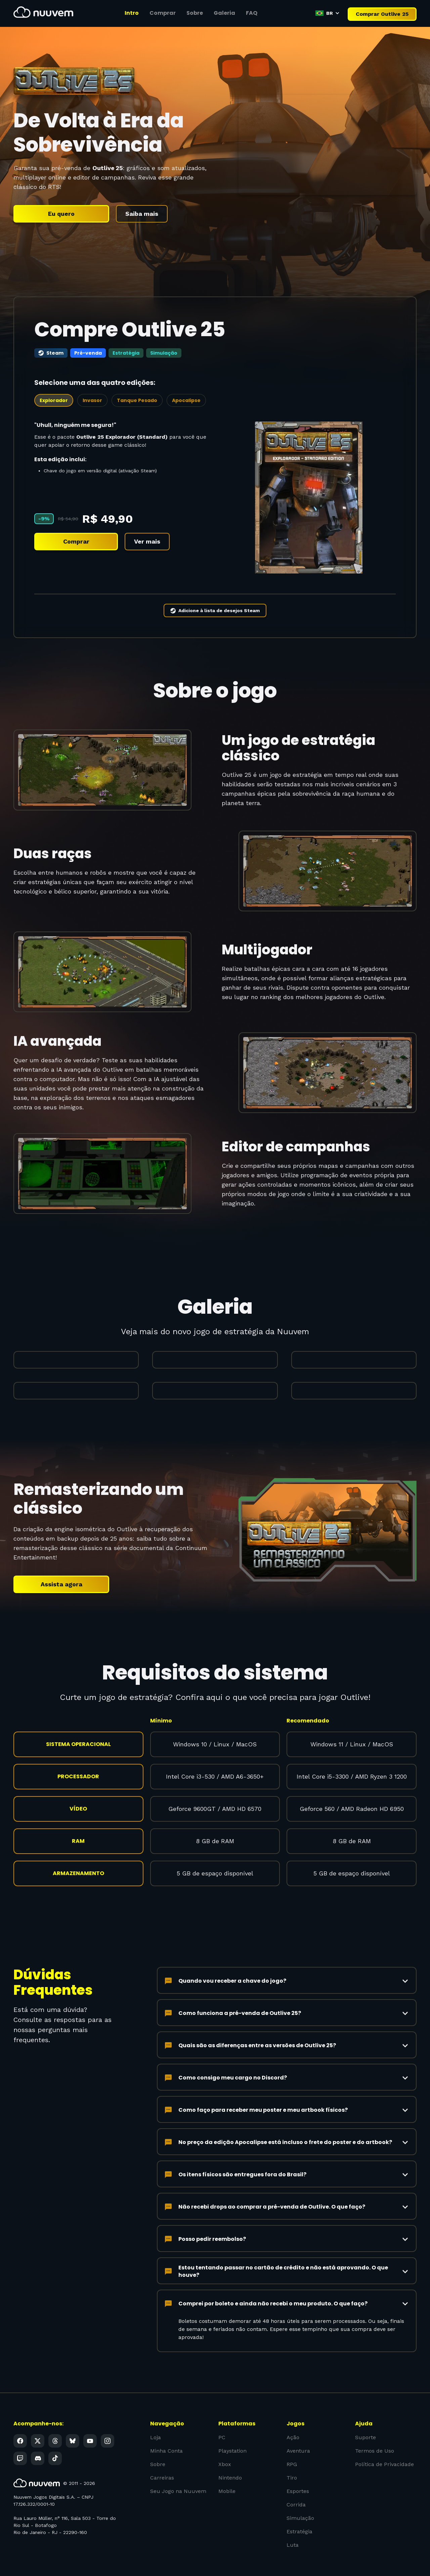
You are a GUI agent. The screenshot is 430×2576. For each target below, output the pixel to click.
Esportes (298, 2472)
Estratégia (299, 2512)
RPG (292, 2445)
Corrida (296, 2485)
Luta (293, 2526)
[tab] (54, 381)
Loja (155, 2418)
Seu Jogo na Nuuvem (178, 2472)
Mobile (226, 2472)
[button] (327, 13)
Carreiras (162, 2458)
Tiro (292, 2458)
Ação (293, 2418)
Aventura (298, 2431)
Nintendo (230, 2458)
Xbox (224, 2445)
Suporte (365, 2418)
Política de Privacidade (384, 2445)
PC (221, 2418)
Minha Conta (166, 2431)
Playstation (232, 2431)
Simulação (300, 2499)
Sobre (157, 2445)
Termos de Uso (374, 2431)
